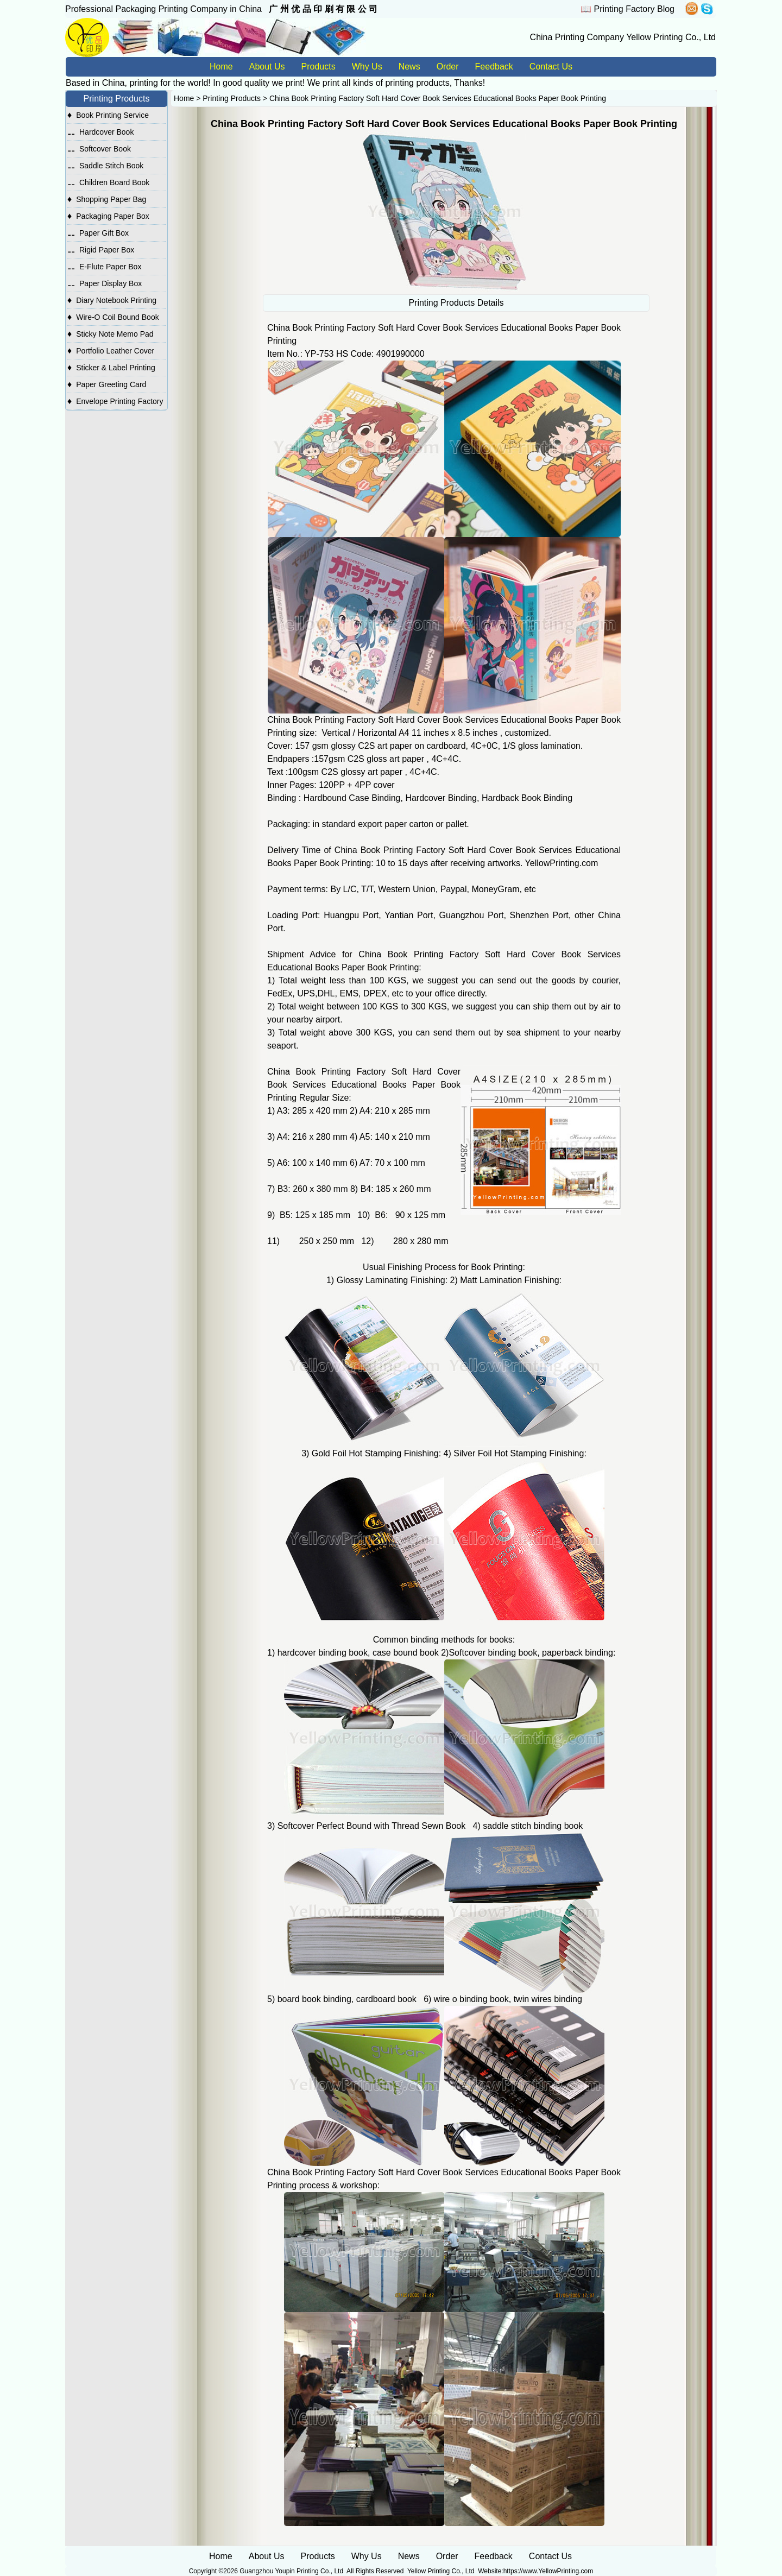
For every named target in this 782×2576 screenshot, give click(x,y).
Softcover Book (105, 148)
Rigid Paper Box (106, 249)
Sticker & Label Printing (115, 367)
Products (318, 66)
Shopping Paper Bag (111, 199)
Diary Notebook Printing (116, 300)
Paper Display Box (110, 283)
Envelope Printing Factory (119, 401)
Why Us (367, 66)
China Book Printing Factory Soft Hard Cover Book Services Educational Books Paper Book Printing (437, 98)
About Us (267, 66)
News (409, 66)
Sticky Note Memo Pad (114, 334)
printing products (417, 82)
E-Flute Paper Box (110, 266)
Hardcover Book (106, 132)
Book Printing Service (112, 115)
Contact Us (550, 66)
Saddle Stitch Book (111, 165)
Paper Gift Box (104, 233)
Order (448, 66)
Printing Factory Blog (634, 9)
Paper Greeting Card (111, 384)
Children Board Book (114, 182)
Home (221, 66)
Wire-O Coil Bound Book (117, 317)
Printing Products (232, 98)
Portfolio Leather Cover (115, 350)
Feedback (494, 66)
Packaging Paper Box (112, 216)
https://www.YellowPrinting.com (548, 2571)
